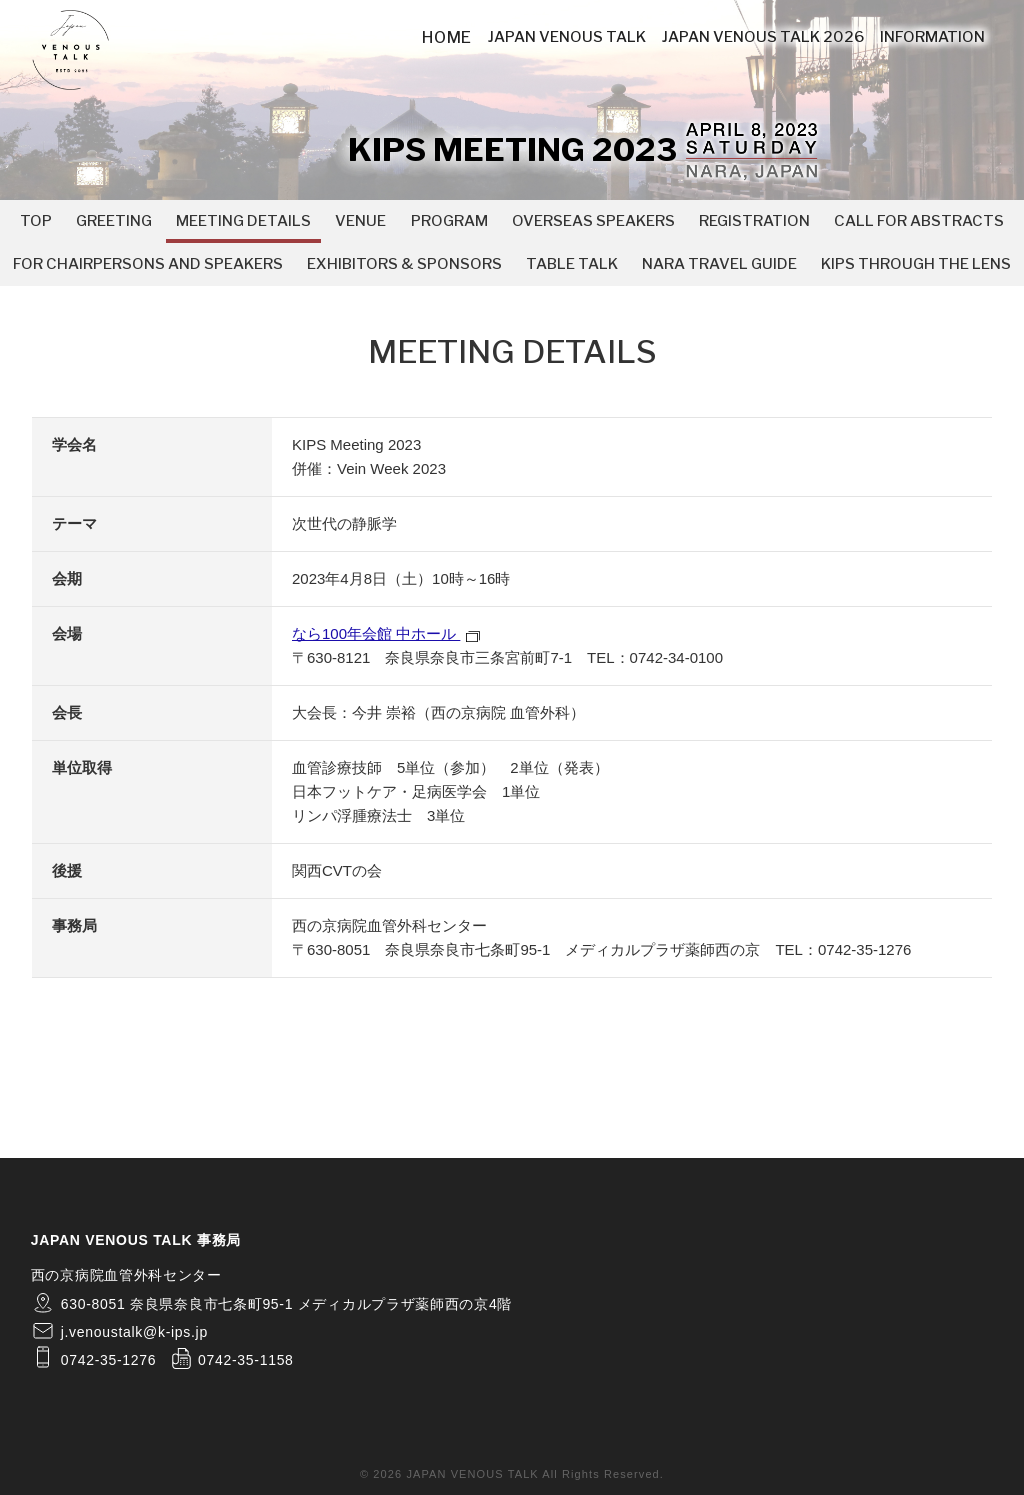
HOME (447, 37)
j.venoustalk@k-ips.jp (134, 1332)
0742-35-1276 (864, 949)
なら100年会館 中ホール (386, 633)
